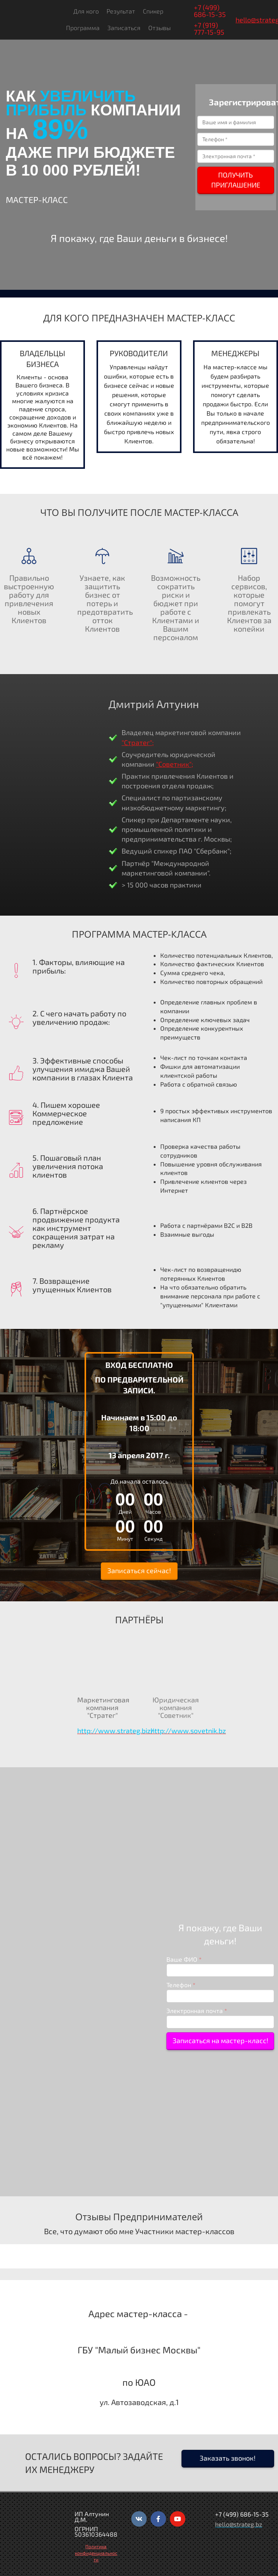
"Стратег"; (138, 742)
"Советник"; (174, 764)
